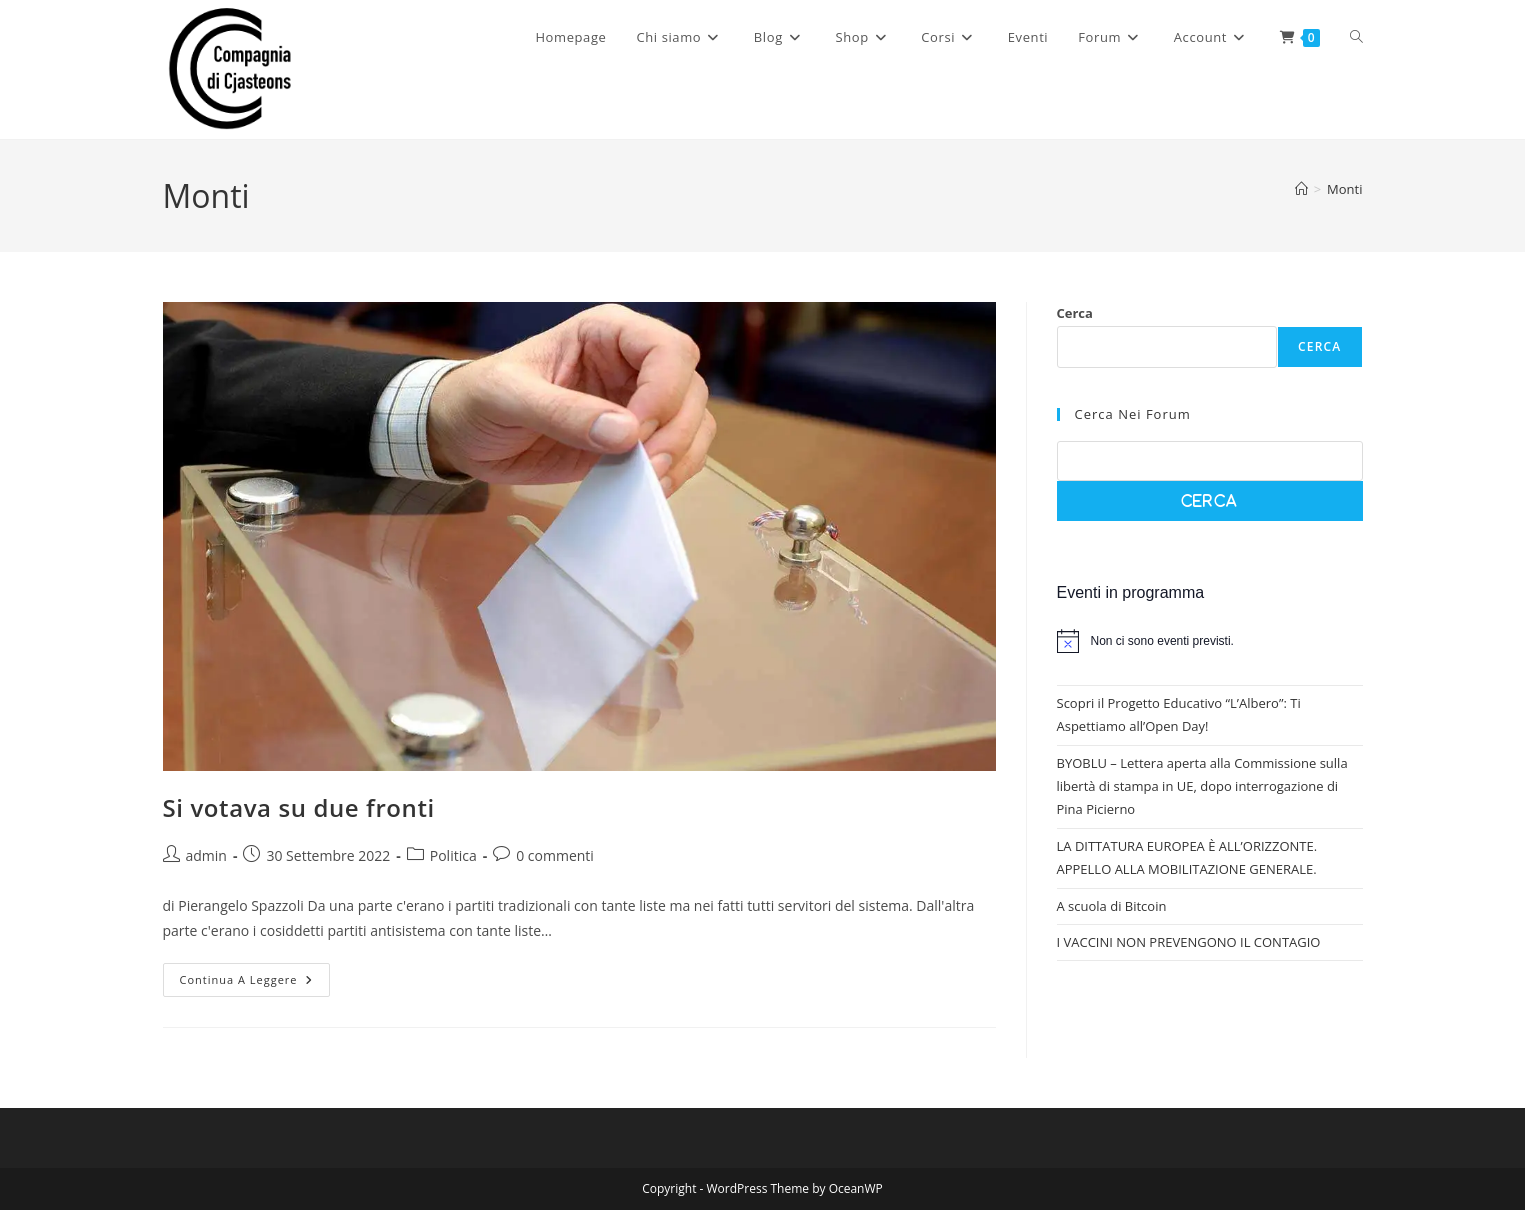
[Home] (1301, 189)
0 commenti (555, 855)
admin (206, 855)
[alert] (1210, 641)
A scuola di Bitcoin (1112, 906)
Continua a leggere (255, 983)
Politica (453, 855)
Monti (1344, 189)
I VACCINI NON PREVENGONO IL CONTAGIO (1189, 942)
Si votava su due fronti (299, 807)
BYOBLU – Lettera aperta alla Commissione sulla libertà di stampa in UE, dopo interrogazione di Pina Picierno (1202, 786)
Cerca (1075, 313)
